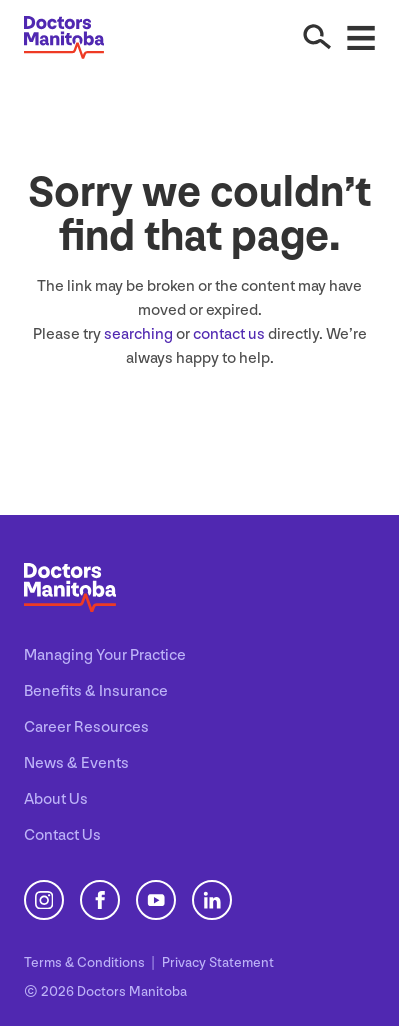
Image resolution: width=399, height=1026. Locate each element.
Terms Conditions (86, 962)
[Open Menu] (361, 37)
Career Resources (86, 727)
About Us (56, 799)
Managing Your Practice (105, 655)
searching (138, 334)
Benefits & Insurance (96, 691)
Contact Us (62, 835)
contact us (229, 334)
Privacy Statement (218, 962)
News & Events (76, 763)
